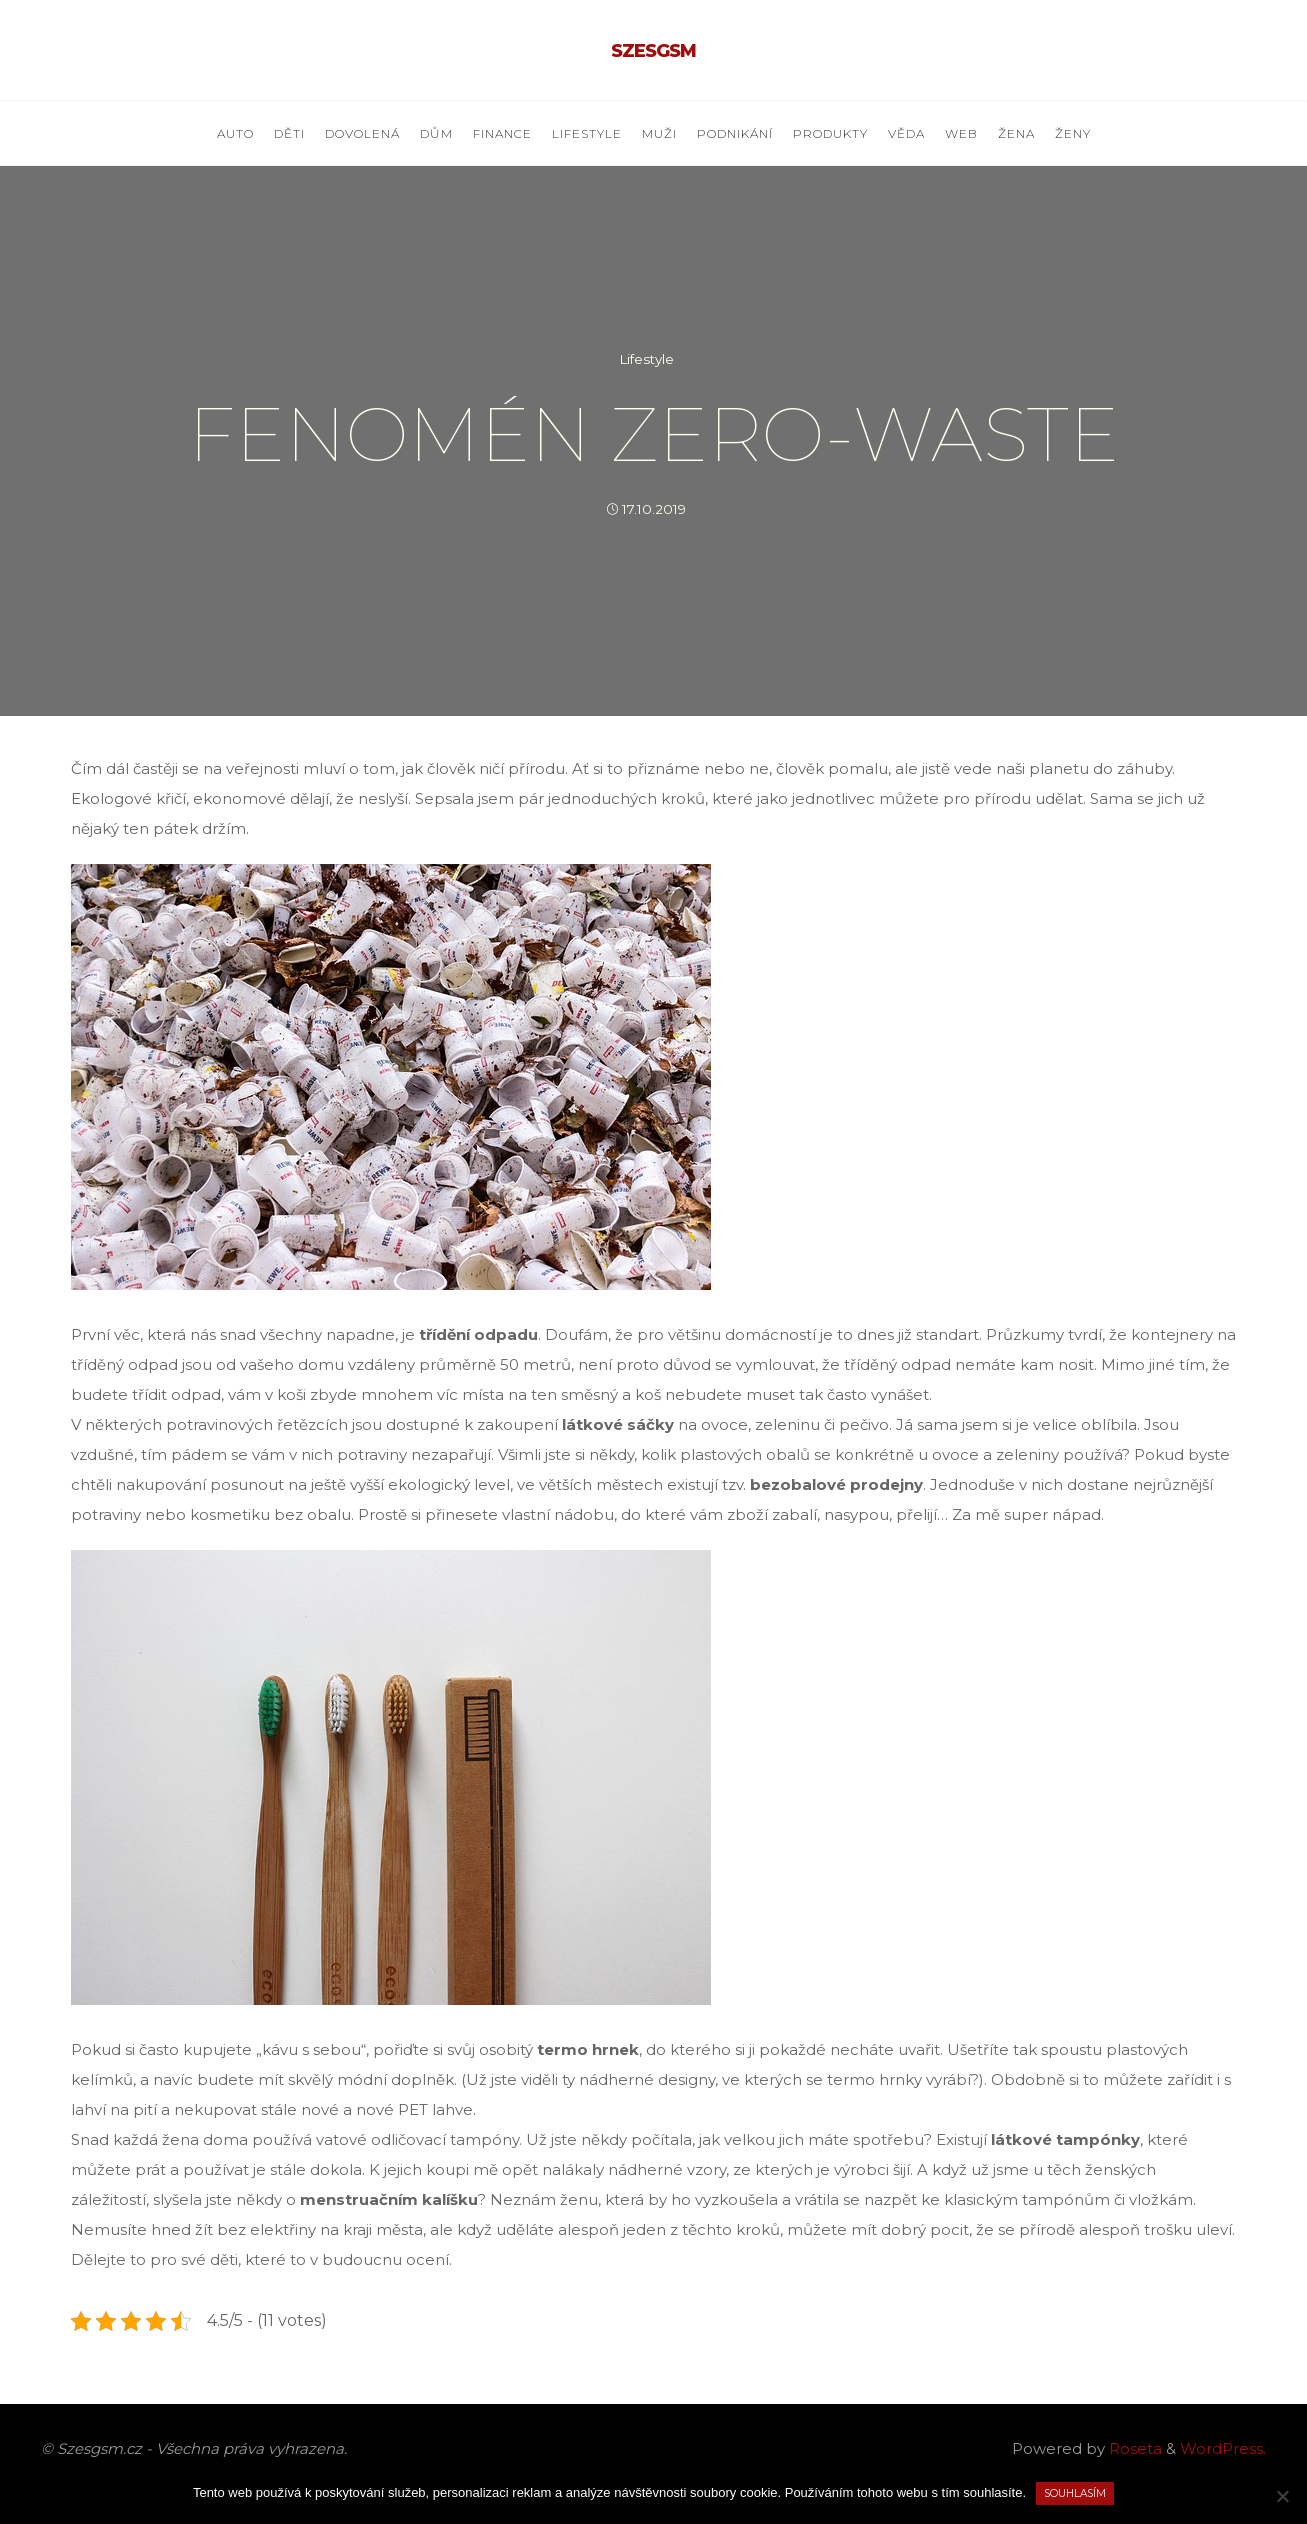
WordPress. (1223, 2448)
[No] (1282, 2496)
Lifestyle (646, 359)
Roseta (1133, 2448)
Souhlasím (1075, 2493)
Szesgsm (653, 51)
